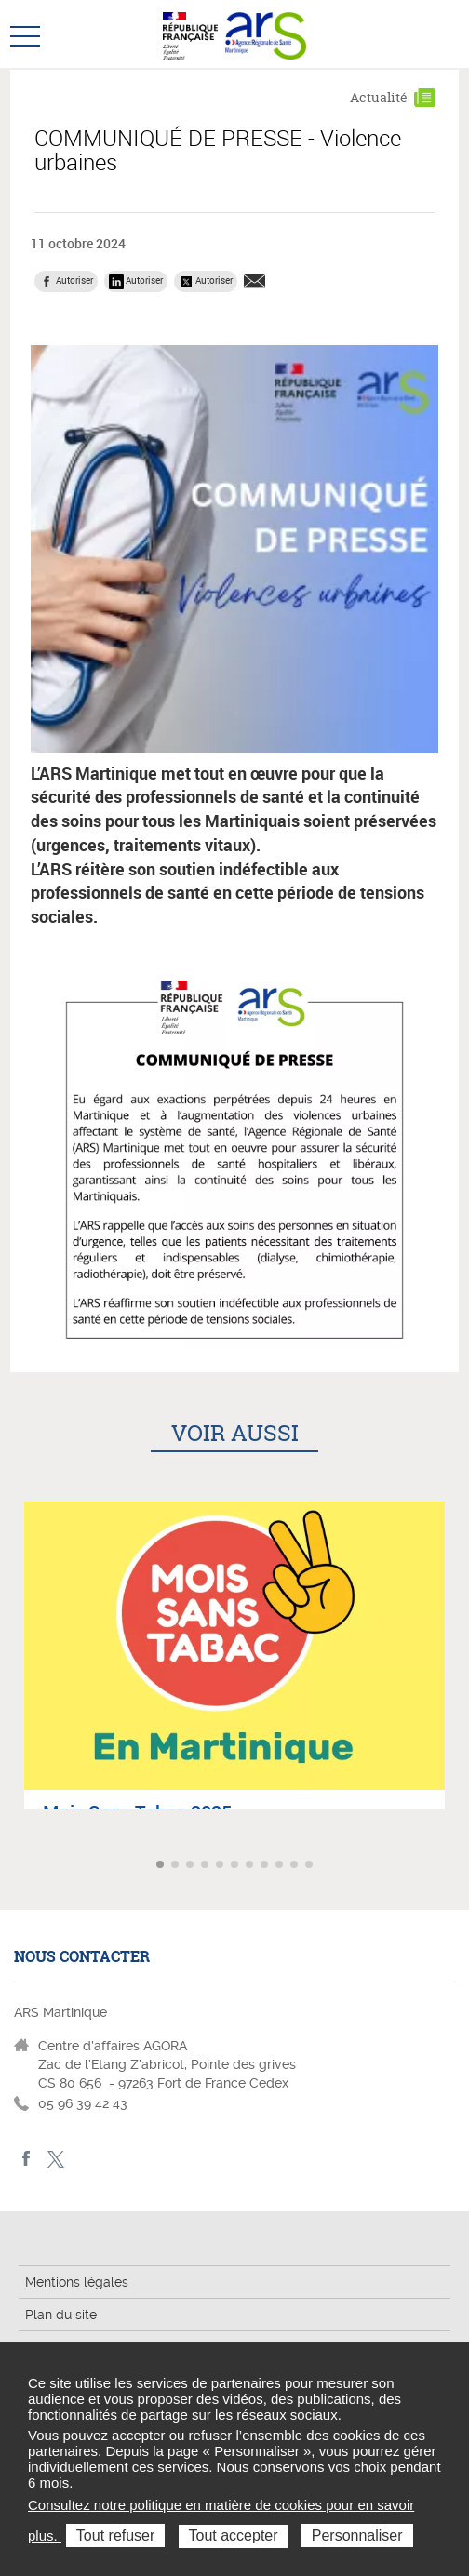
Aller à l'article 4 (206, 1866)
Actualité (379, 97)
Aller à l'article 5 (221, 1866)
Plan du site (61, 2314)
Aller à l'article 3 (191, 1866)
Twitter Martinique (55, 2159)
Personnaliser (357, 2535)
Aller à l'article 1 (162, 1866)
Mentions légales (76, 2282)
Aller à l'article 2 (176, 1866)
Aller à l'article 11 (310, 1866)
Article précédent (16, 1865)
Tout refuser (115, 2535)
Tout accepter (233, 2535)
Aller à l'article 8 (266, 1866)
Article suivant (453, 1865)
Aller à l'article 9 (281, 1866)
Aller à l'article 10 (296, 1866)
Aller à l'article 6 (236, 1866)
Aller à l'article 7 (251, 1866)
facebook (26, 2159)
